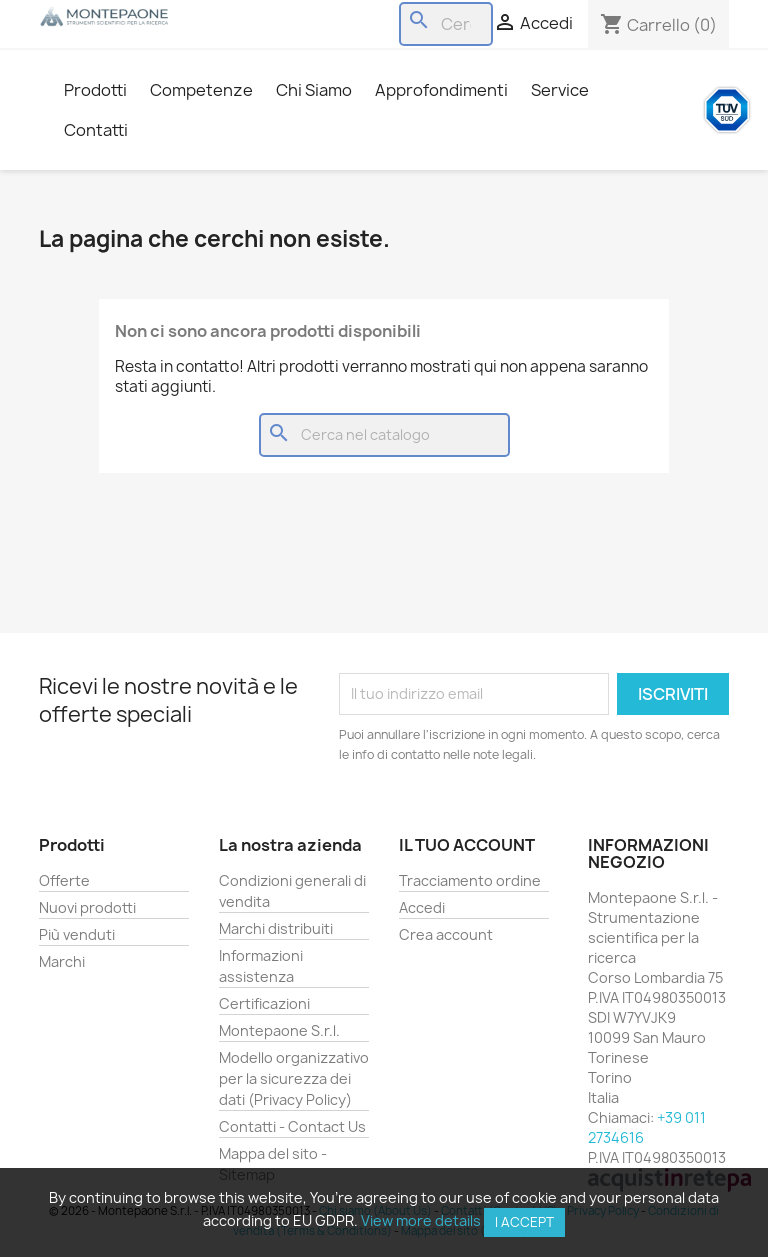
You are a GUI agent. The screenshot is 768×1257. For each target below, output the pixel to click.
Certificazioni (264, 1003)
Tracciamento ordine (470, 880)
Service (560, 90)
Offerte (64, 880)
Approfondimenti (441, 90)
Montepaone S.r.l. (279, 1030)
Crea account (446, 934)
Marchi (62, 961)
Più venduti (77, 934)
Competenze (201, 90)
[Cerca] (446, 24)
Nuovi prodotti (87, 907)
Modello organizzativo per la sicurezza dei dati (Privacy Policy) (294, 1078)
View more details (421, 1220)
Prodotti (95, 90)
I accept (524, 1222)
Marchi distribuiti (276, 928)
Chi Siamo (314, 90)
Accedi (422, 907)
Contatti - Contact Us (292, 1126)
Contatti (96, 130)
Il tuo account (467, 845)
